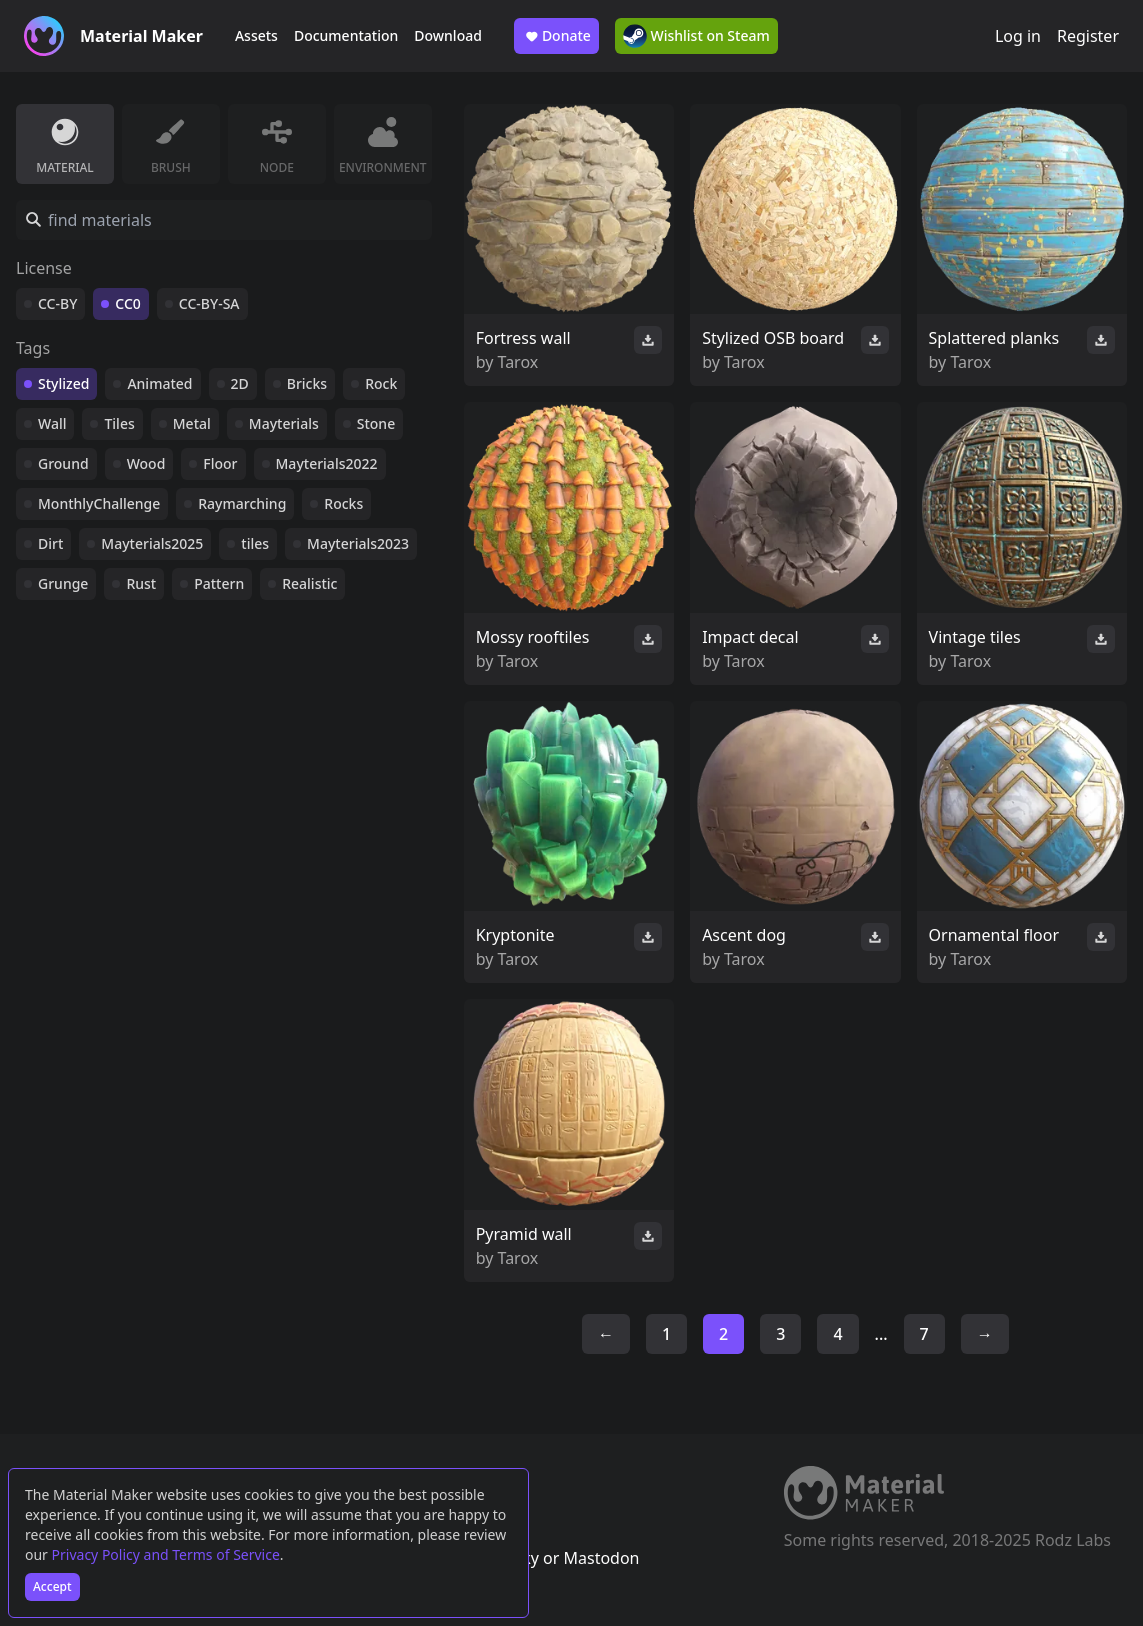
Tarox (518, 362)
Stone (376, 423)
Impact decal (750, 637)
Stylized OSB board (773, 338)
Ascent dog (744, 935)
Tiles (119, 423)
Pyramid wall (524, 1234)
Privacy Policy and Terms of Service (166, 1554)
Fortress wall (523, 338)
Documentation (346, 35)
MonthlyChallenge (99, 503)
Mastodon (601, 1558)
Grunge (63, 583)
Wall (52, 423)
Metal (192, 423)
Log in (1018, 36)
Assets (256, 35)
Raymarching (242, 503)
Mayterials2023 (358, 543)
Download (448, 35)
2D (240, 383)
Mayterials (284, 423)
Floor (220, 463)
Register (1088, 36)
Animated (159, 383)
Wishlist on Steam (696, 36)
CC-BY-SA (209, 303)
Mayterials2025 (152, 543)
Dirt (50, 543)
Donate (556, 36)
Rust (141, 583)
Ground (63, 463)
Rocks (343, 503)
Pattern (219, 583)
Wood (146, 463)
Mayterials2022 (327, 463)
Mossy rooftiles (533, 637)
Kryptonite (515, 935)
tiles (255, 543)
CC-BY (57, 303)
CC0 (128, 303)
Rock (381, 383)
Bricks (307, 383)
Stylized (63, 383)
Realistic (309, 583)
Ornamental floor (994, 935)
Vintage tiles (975, 637)
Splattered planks (994, 338)
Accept (52, 1586)
